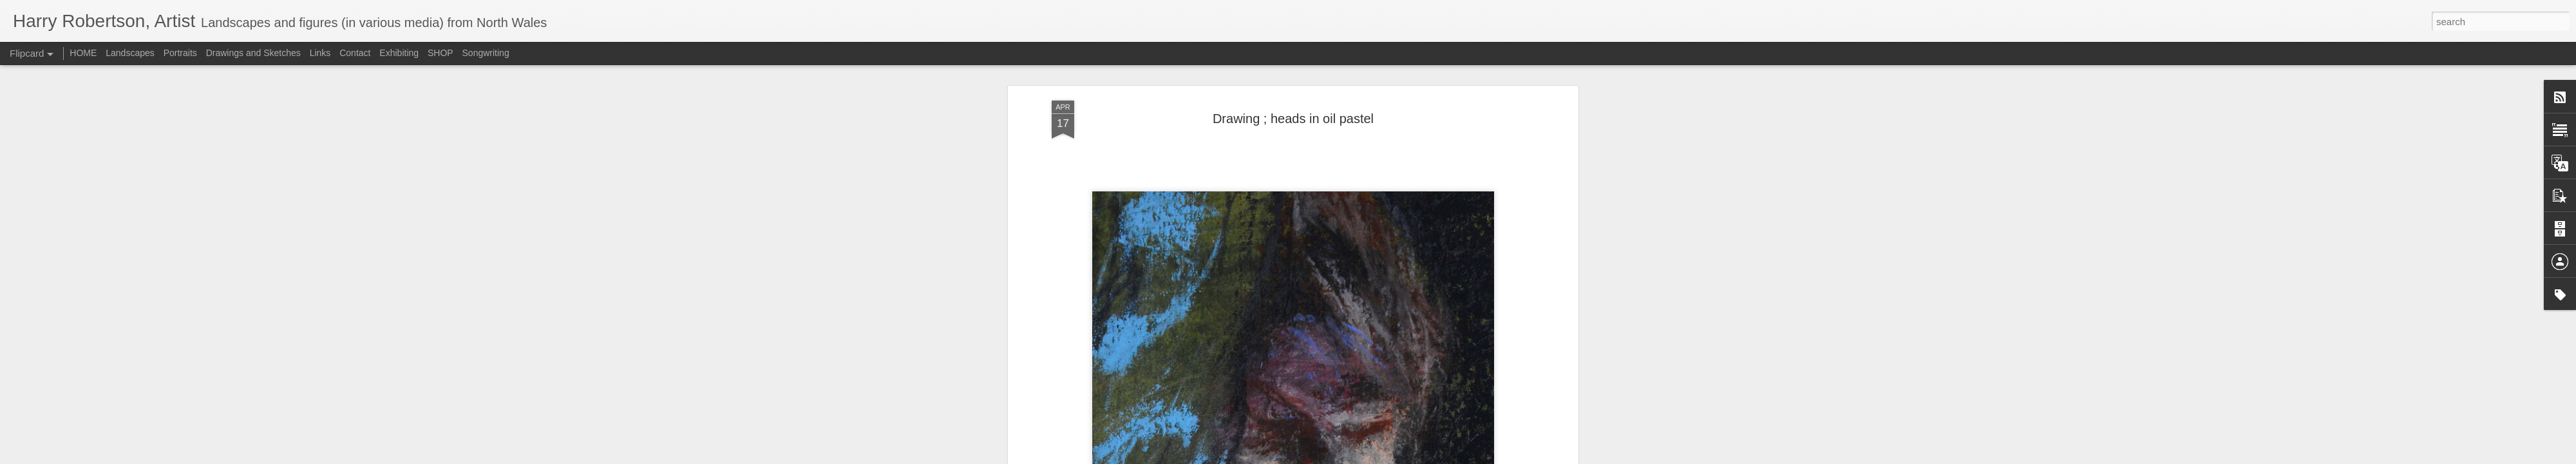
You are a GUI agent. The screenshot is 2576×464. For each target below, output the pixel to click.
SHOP (440, 53)
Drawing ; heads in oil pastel (1293, 118)
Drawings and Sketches (253, 53)
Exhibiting (399, 53)
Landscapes (130, 53)
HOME (83, 53)
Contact (354, 53)
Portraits (180, 53)
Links (320, 53)
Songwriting (485, 53)
